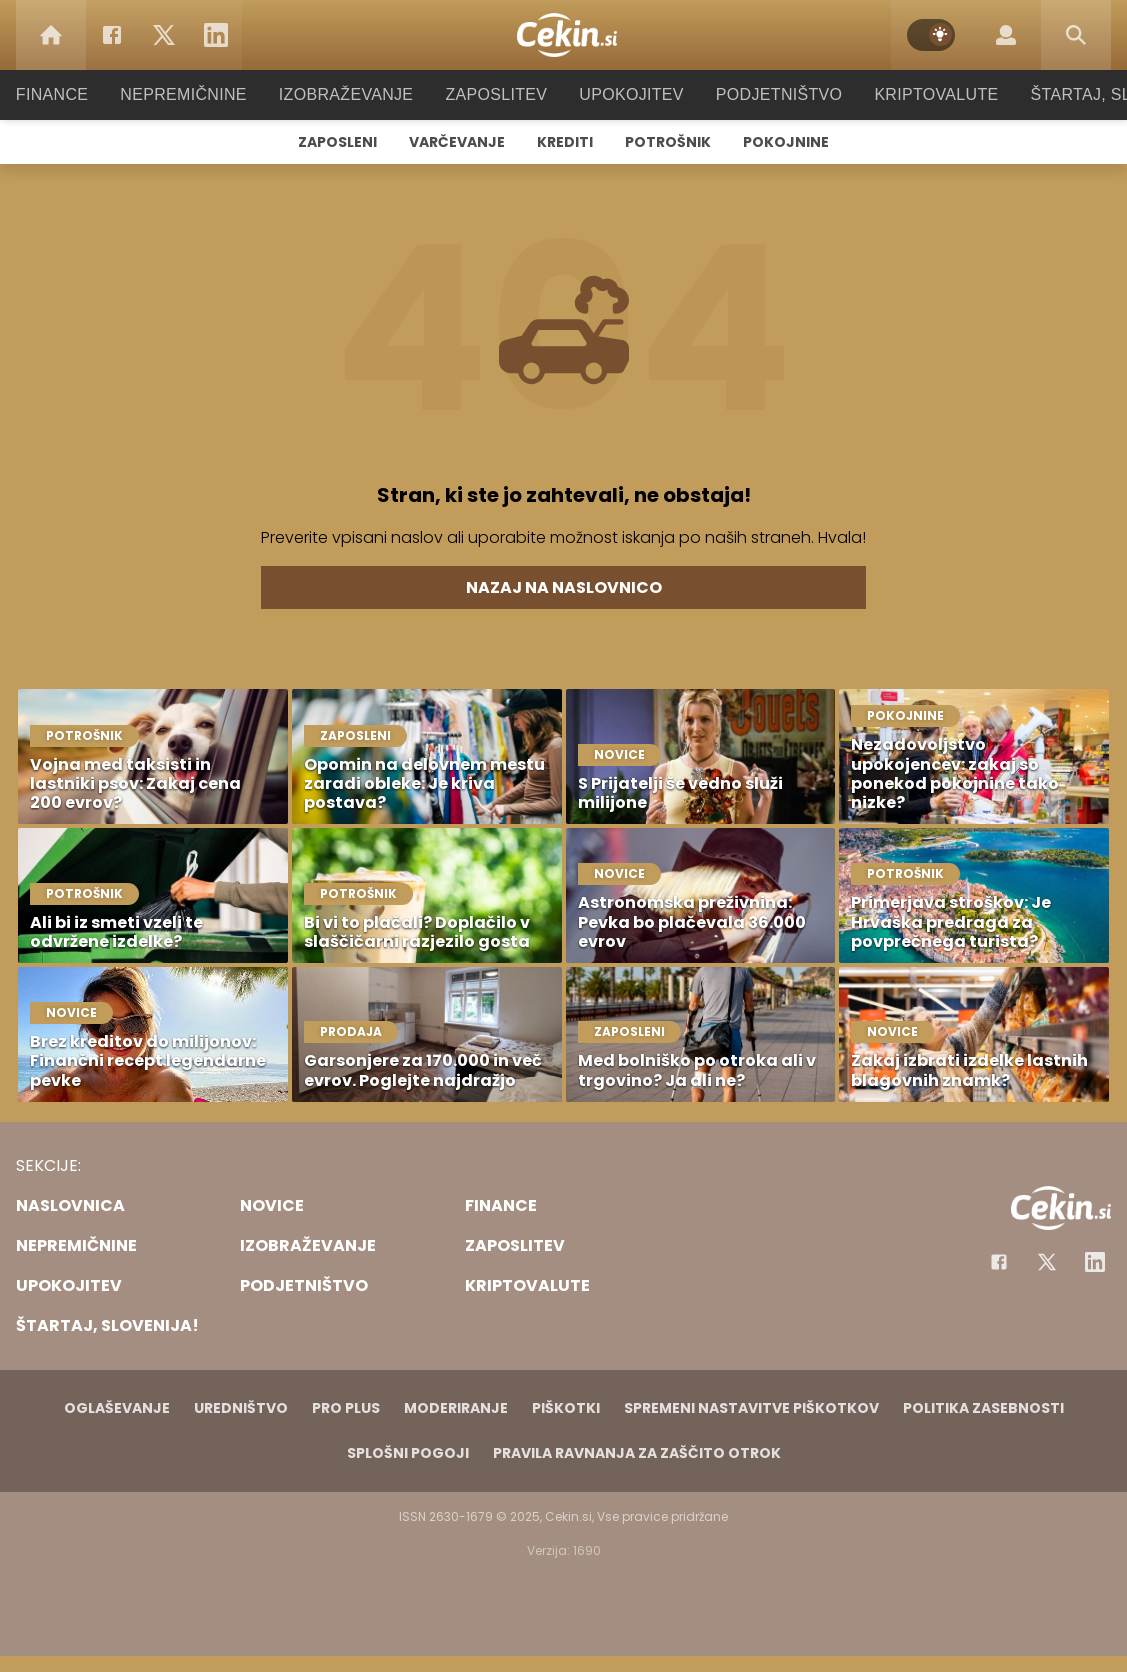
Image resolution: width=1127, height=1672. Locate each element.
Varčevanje (457, 142)
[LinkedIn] (216, 35)
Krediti (565, 142)
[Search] (1076, 35)
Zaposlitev (497, 94)
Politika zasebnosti (983, 1408)
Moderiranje (456, 1408)
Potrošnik (668, 142)
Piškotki (566, 1408)
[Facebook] (112, 35)
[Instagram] (1095, 1262)
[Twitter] (164, 35)
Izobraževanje (355, 94)
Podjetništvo (766, 94)
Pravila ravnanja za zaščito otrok (637, 1453)
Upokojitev (625, 94)
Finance (79, 94)
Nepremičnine (203, 94)
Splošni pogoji (408, 1453)
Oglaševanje (117, 1408)
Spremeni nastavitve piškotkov (751, 1408)
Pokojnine (786, 142)
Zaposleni (337, 142)
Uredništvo (241, 1408)
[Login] (1006, 35)
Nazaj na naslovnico (564, 587)
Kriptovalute (916, 94)
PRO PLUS (346, 1408)
